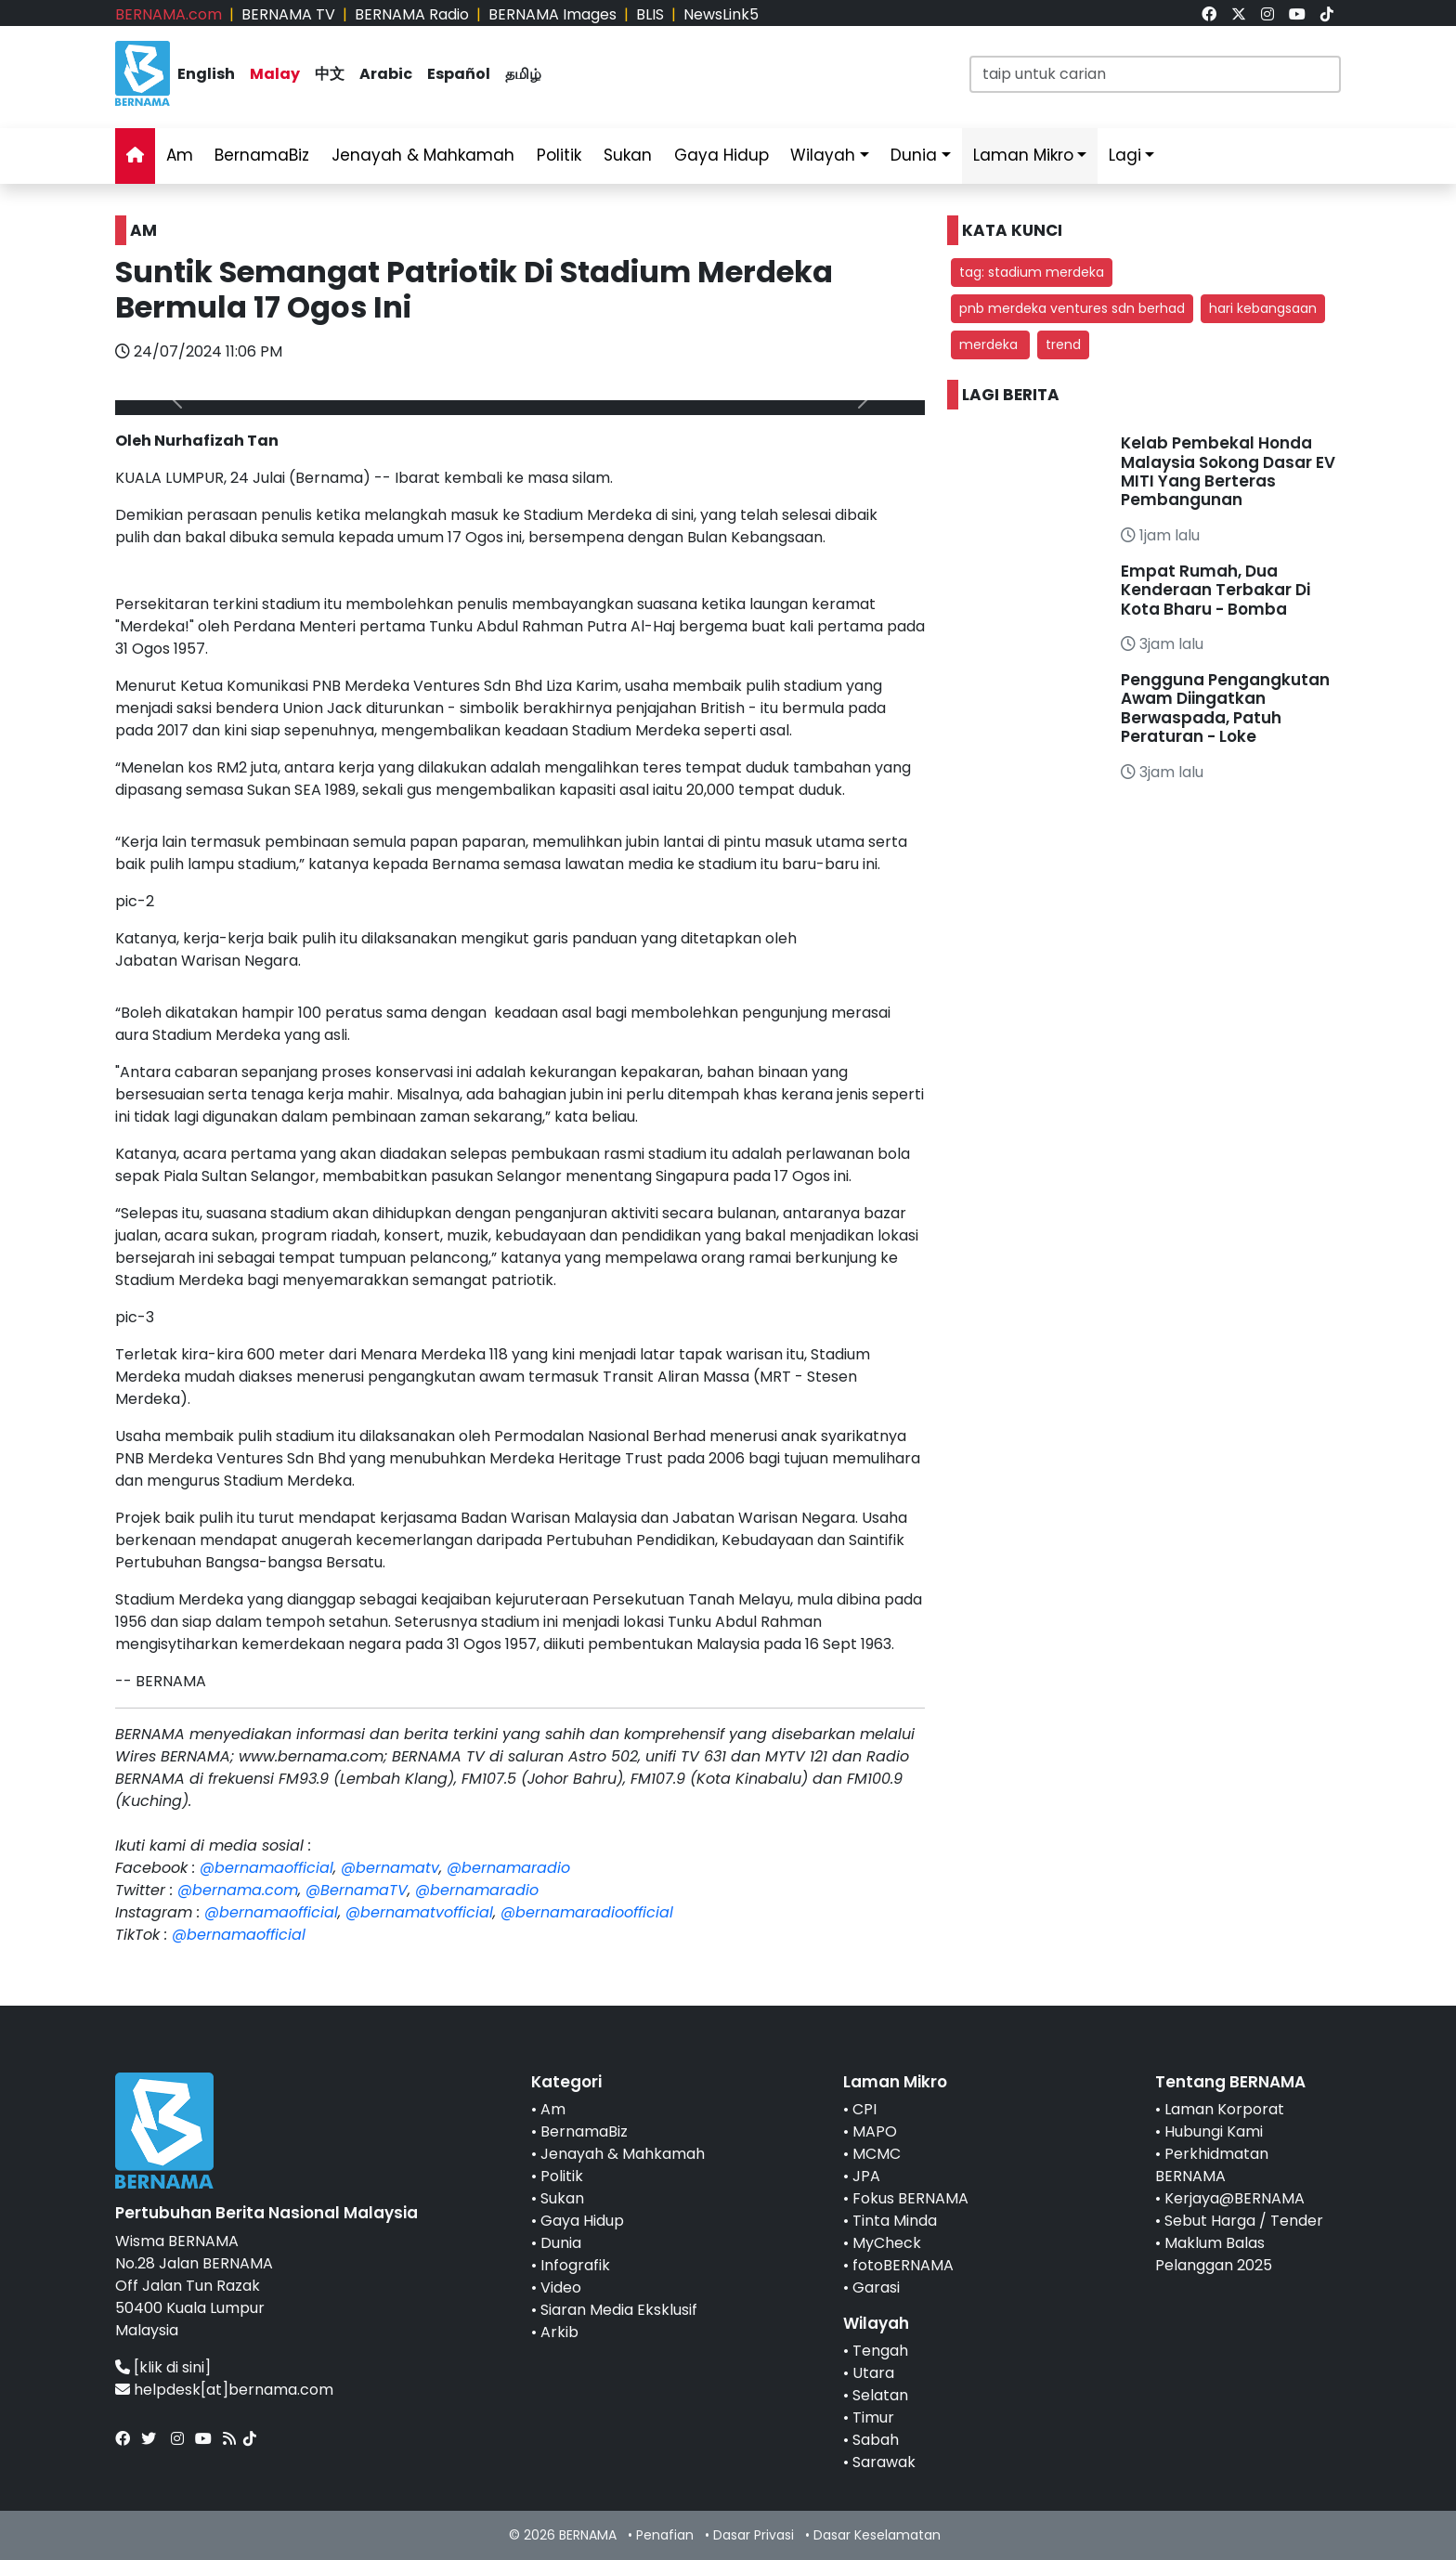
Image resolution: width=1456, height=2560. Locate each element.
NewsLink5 (721, 14)
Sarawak (884, 2462)
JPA (866, 2176)
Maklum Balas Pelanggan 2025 (1213, 2254)
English (206, 73)
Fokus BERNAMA (910, 2198)
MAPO (874, 2131)
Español (458, 73)
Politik (559, 155)
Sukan (628, 155)
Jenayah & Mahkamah (423, 155)
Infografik (575, 2265)
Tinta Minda (894, 2220)
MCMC (876, 2153)
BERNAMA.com (168, 14)
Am (179, 155)
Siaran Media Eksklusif (618, 2309)
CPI (864, 2109)
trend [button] (1063, 344)
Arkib (559, 2332)
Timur (873, 2417)
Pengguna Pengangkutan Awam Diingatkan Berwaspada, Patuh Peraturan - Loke (1225, 708)
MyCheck (886, 2243)
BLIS (650, 14)
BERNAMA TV (288, 14)
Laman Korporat (1224, 2109)
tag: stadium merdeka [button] (1031, 272)
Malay (275, 73)
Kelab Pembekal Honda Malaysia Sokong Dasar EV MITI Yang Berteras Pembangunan (1228, 471)
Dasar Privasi (753, 2535)
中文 (329, 73)
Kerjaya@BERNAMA (1234, 2198)
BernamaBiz (261, 155)
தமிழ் (523, 73)
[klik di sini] (172, 2367)
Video (560, 2287)
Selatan (880, 2395)
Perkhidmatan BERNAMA (1211, 2165)
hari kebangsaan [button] (1263, 308)
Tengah (880, 2350)
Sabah (875, 2439)
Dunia (913, 155)
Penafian (665, 2535)
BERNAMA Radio (412, 14)
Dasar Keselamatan (877, 2535)
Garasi (876, 2287)
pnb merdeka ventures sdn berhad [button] (1072, 308)
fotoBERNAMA (903, 2265)
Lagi (1125, 155)
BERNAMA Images (552, 14)
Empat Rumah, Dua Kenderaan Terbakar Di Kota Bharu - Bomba (1215, 590)
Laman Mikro (1023, 155)
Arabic (385, 73)
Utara (873, 2373)
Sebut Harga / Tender (1243, 2220)
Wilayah (822, 155)
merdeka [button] (990, 344)
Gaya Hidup (721, 155)
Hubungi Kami (1213, 2131)
